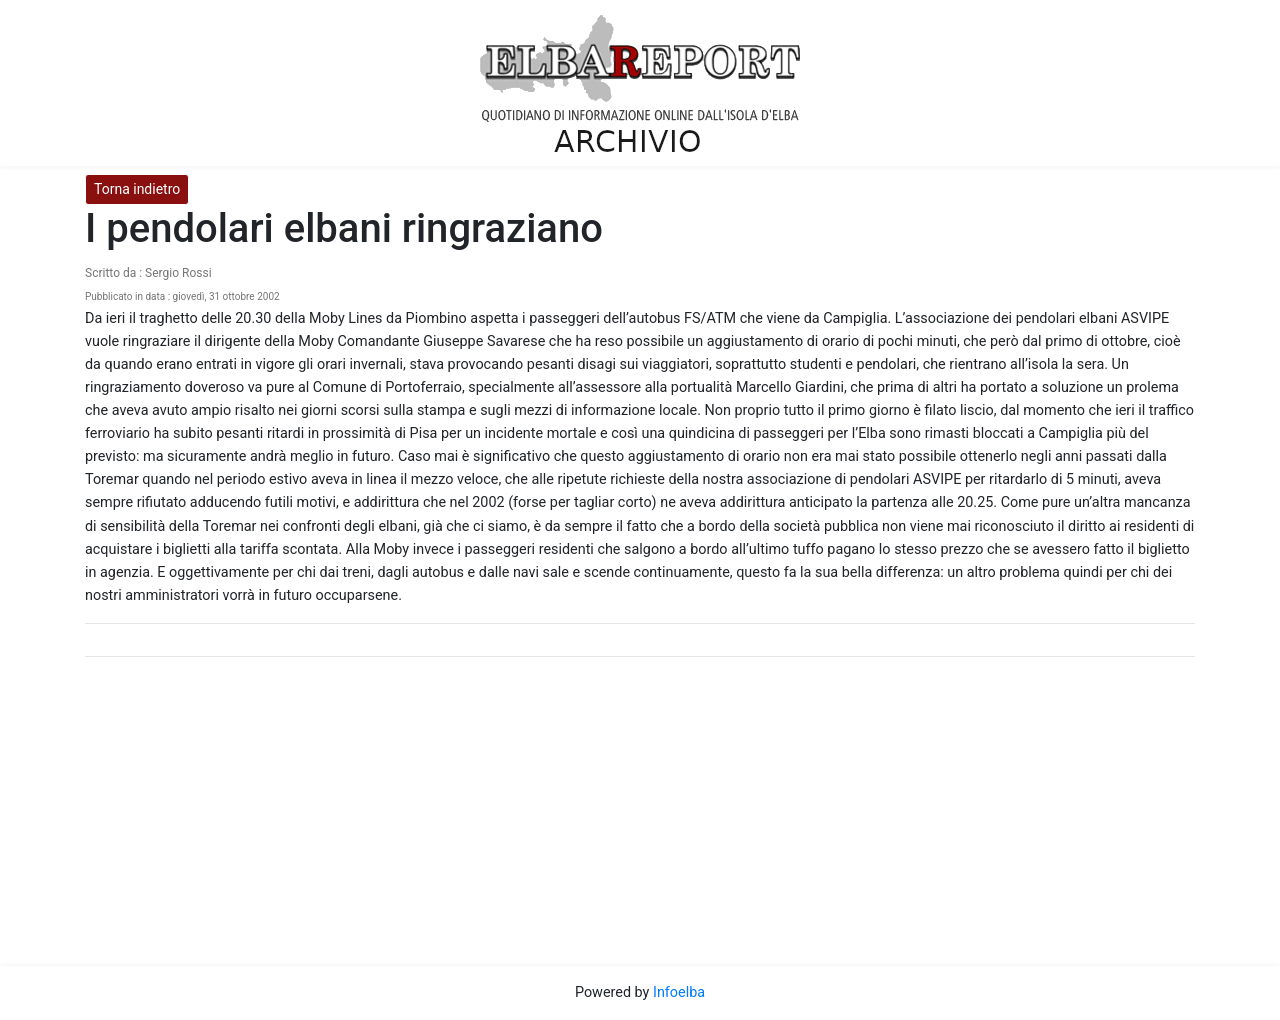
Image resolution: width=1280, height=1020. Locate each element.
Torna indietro (137, 189)
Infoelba (679, 992)
